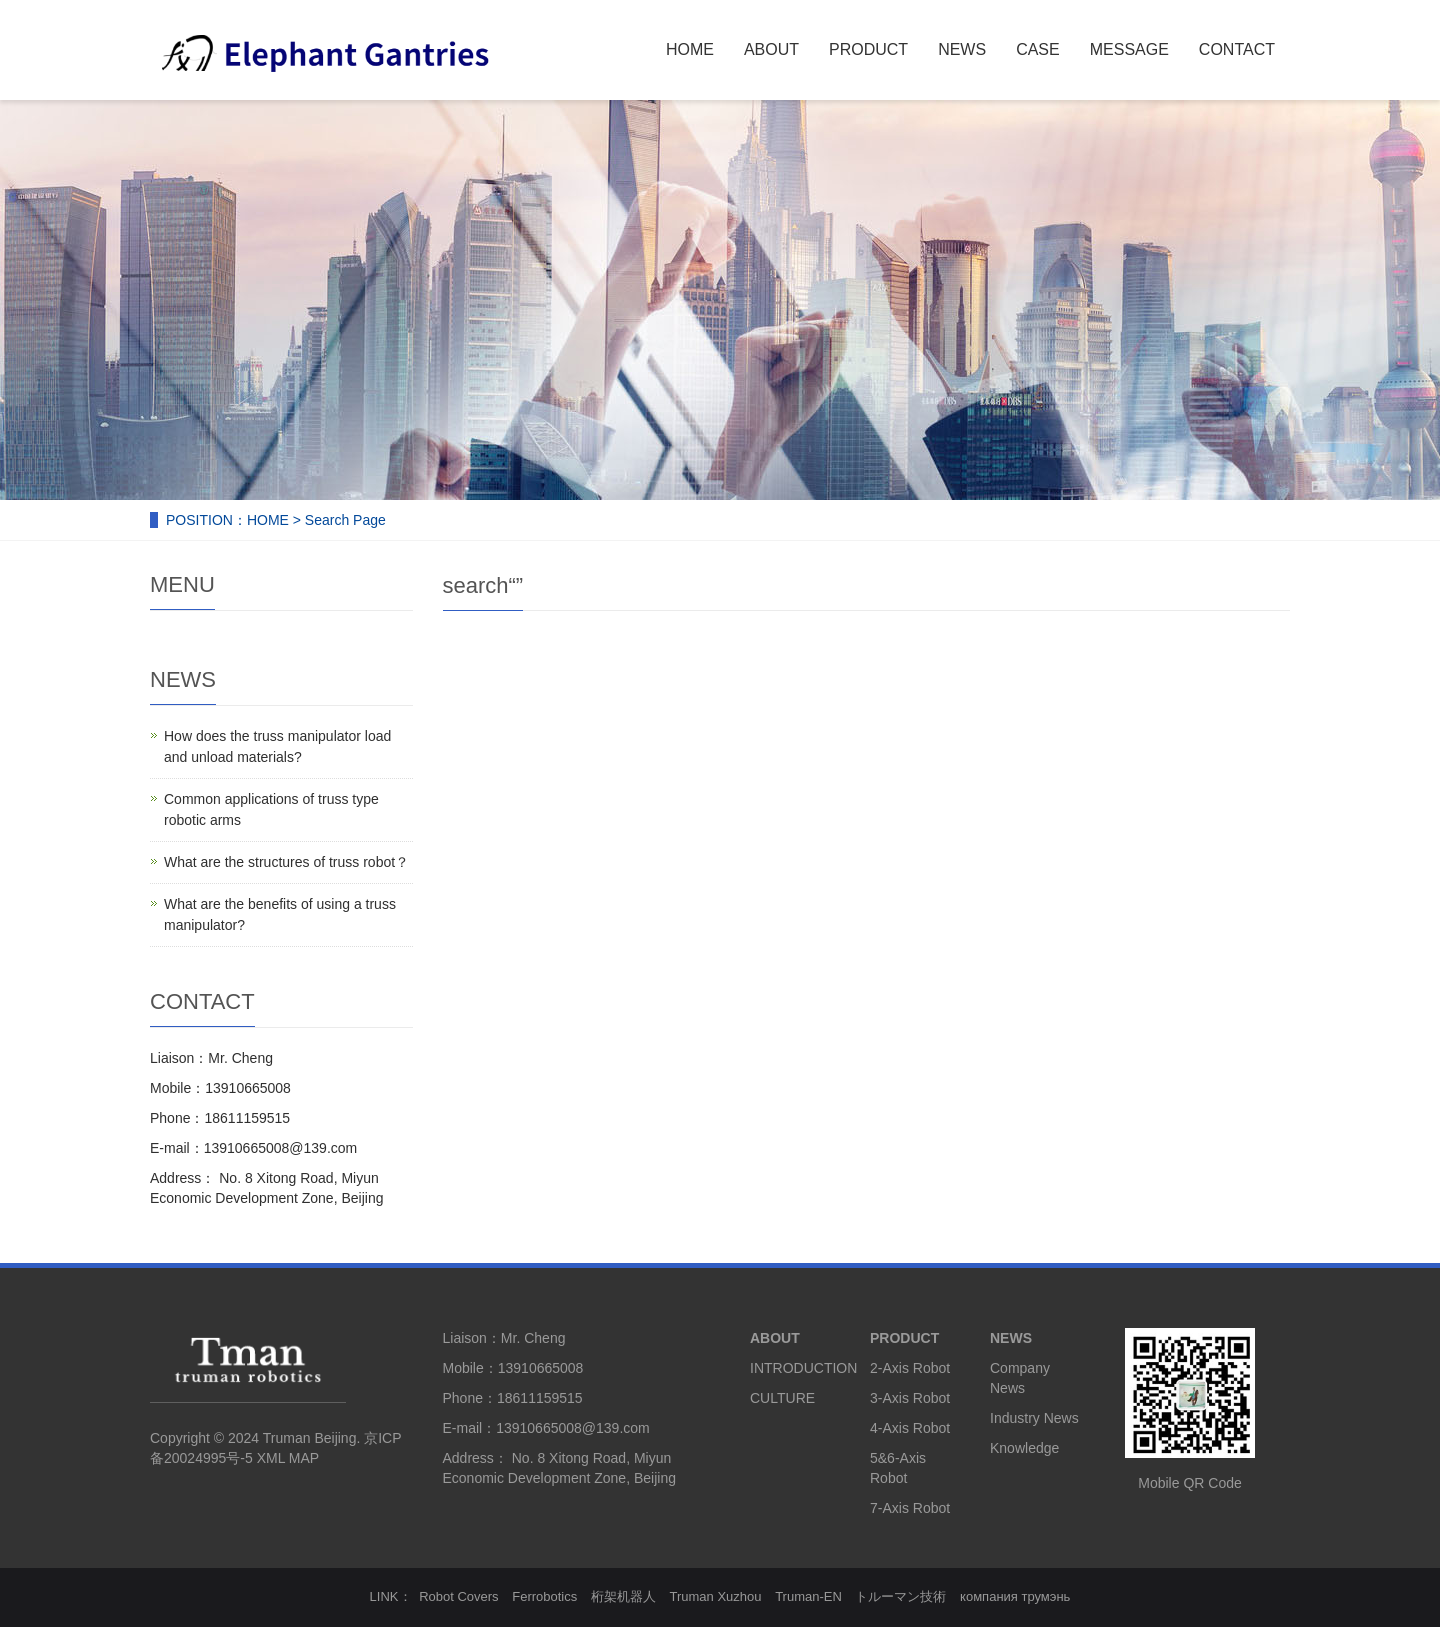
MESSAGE (1129, 49)
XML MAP (288, 1458)
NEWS (962, 49)
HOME (690, 49)
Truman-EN (808, 1596)
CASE (1038, 49)
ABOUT (771, 49)
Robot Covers (458, 1596)
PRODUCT (868, 49)
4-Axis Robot (910, 1428)
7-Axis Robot (910, 1508)
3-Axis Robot (910, 1398)
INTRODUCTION (803, 1368)
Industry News (1034, 1418)
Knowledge (1024, 1448)
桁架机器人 (623, 1596)
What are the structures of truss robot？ (286, 862)
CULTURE (782, 1398)
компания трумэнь (1015, 1596)
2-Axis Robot (910, 1368)
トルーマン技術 (900, 1596)
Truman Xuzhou (716, 1596)
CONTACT (1237, 49)
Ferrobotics (544, 1596)
